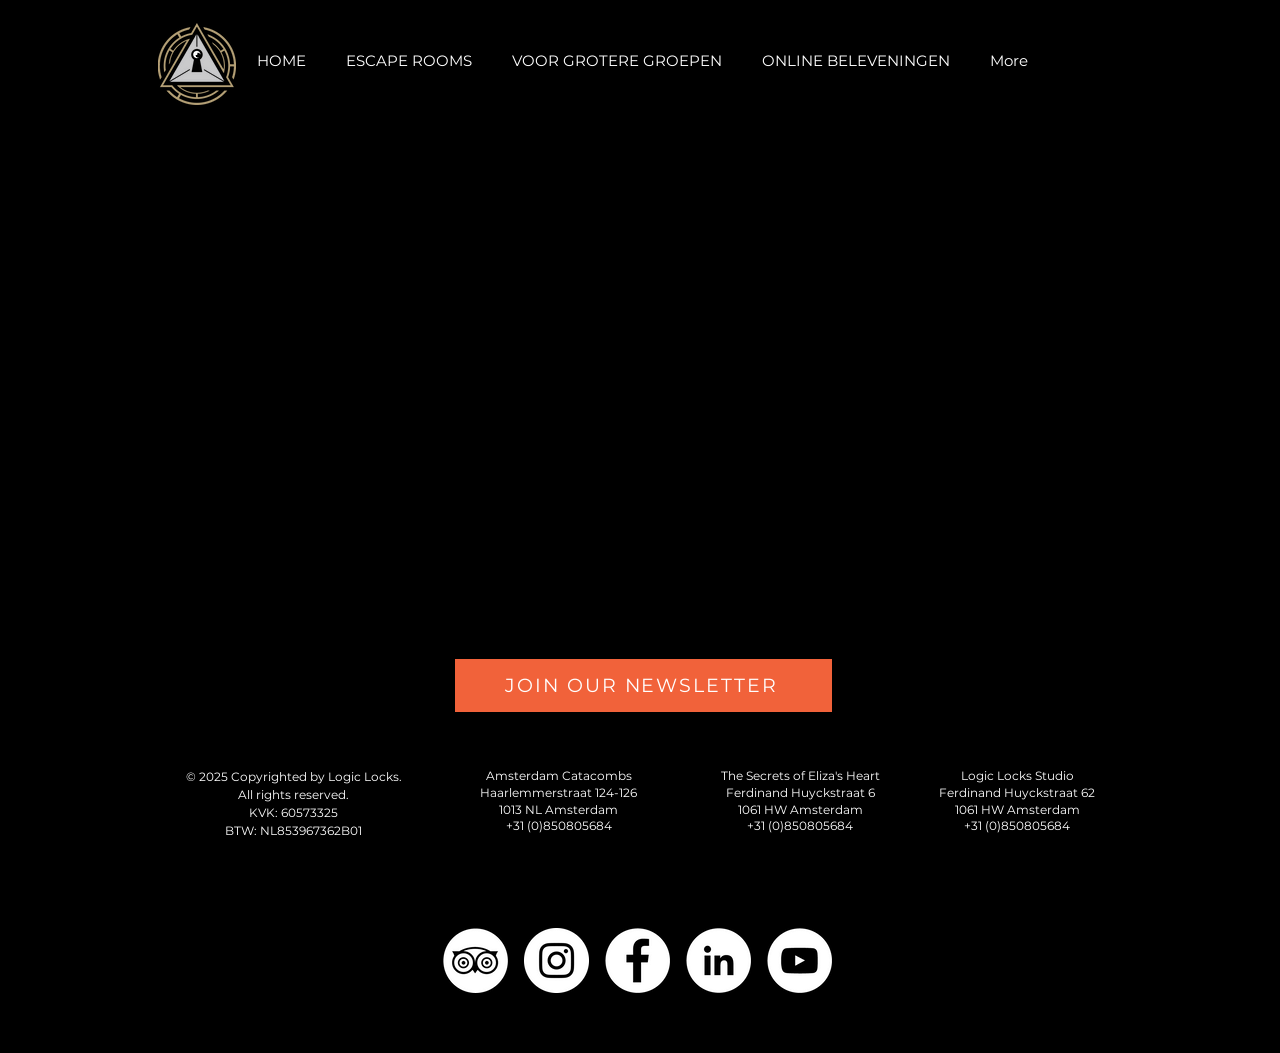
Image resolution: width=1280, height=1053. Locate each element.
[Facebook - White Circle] (637, 960)
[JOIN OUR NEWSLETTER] (643, 685)
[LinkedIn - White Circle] (718, 960)
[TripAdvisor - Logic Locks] (475, 960)
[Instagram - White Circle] (556, 960)
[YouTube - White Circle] (799, 960)
